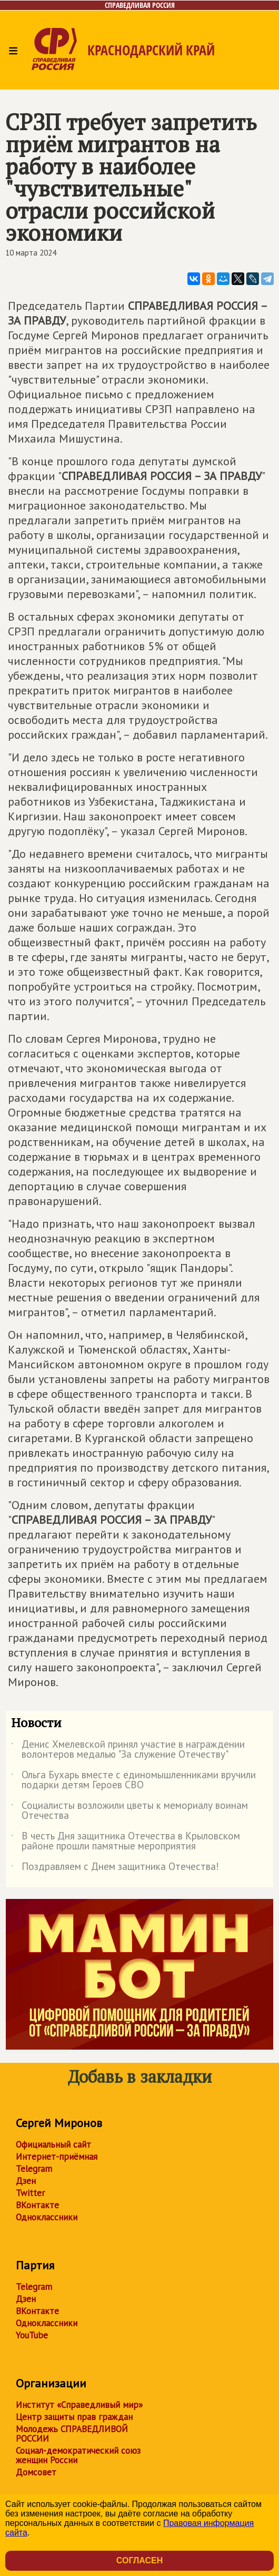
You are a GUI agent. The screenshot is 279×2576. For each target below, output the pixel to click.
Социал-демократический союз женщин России (78, 2455)
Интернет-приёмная (56, 2156)
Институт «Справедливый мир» (79, 2405)
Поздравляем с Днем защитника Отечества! (115, 1868)
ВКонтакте (37, 2205)
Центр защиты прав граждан (74, 2417)
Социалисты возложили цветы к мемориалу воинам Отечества (129, 1810)
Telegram (34, 2168)
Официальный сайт (53, 2144)
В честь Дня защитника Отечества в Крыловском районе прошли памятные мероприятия (125, 1841)
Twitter (30, 2193)
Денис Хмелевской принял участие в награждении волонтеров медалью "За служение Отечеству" (128, 1749)
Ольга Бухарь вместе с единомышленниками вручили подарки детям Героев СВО (133, 1780)
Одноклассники (46, 2217)
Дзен (26, 2181)
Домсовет (36, 2472)
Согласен (139, 2560)
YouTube (32, 2335)
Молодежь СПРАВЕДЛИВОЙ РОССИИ (72, 2433)
